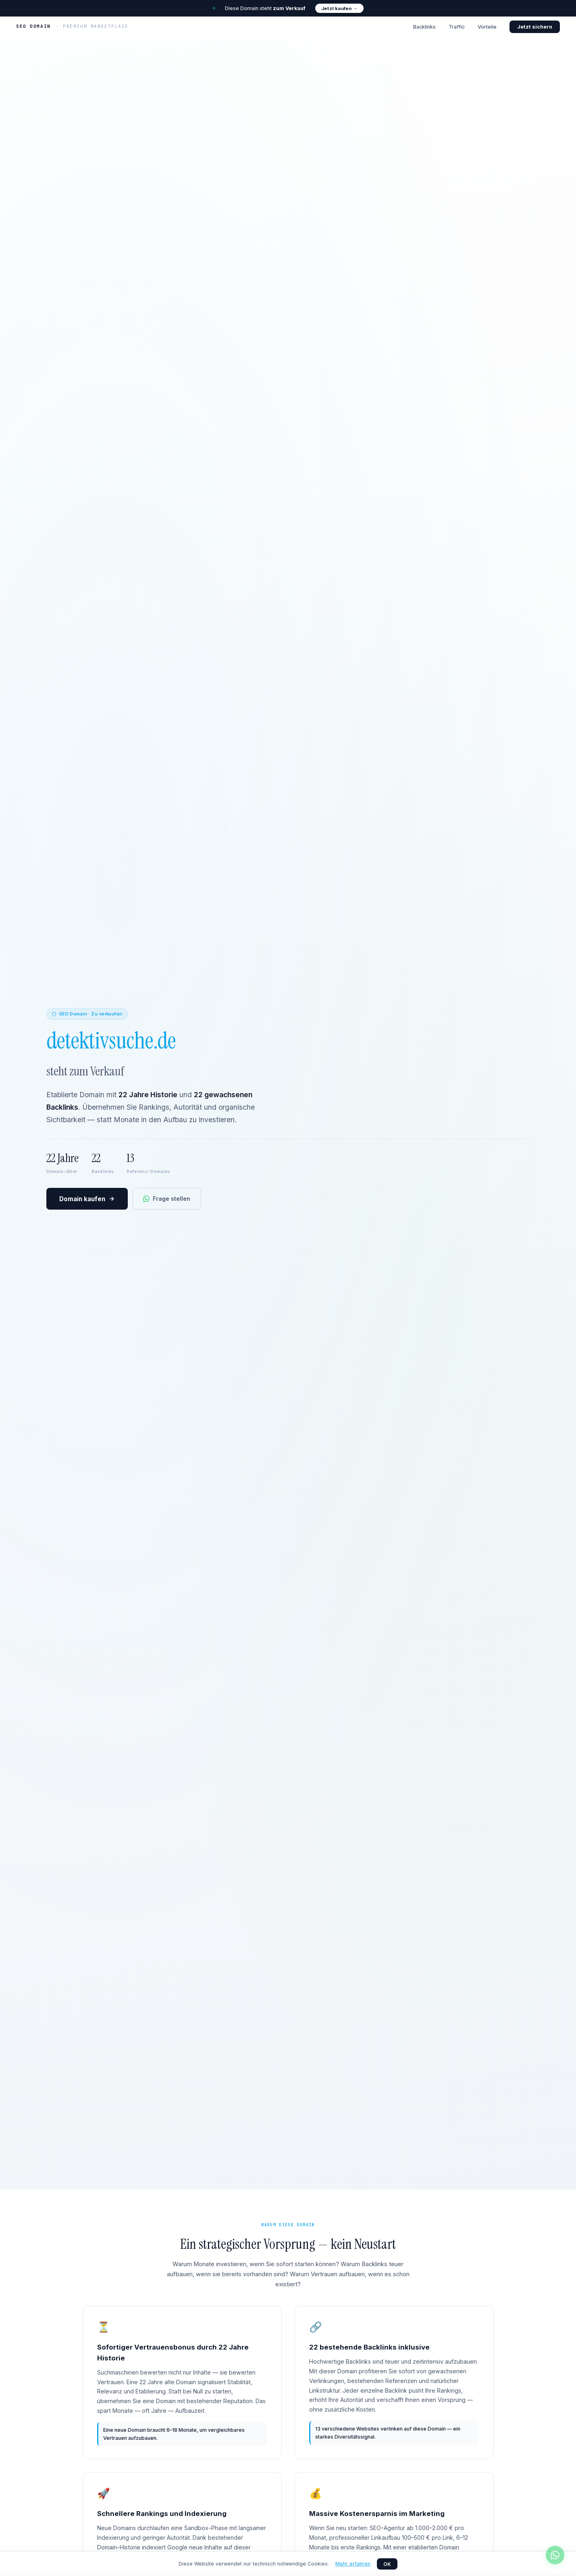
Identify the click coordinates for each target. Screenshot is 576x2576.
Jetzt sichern (534, 27)
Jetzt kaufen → (339, 8)
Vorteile (487, 27)
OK (387, 2564)
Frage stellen (166, 1198)
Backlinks (424, 27)
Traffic (457, 27)
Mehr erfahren (352, 2564)
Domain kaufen (87, 1199)
